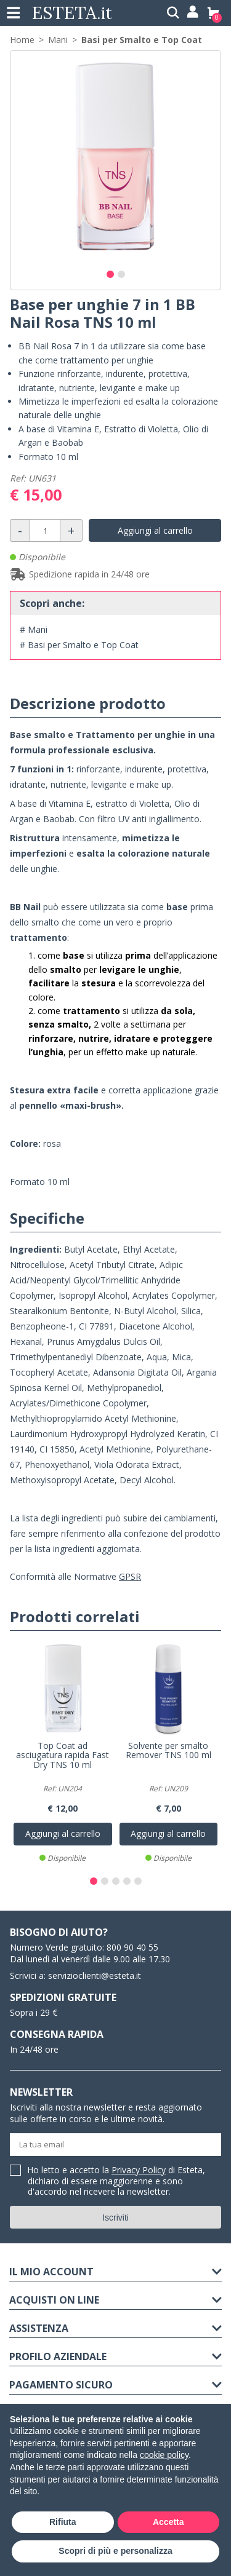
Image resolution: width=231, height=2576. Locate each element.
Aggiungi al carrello (155, 530)
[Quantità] (45, 530)
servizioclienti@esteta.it (94, 1975)
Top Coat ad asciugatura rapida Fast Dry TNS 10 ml (62, 1755)
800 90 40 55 (132, 1947)
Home (22, 40)
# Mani (33, 629)
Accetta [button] (168, 2522)
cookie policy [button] (164, 2455)
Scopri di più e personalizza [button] (115, 2551)
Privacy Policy (138, 2170)
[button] (110, 274)
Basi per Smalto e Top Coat (141, 40)
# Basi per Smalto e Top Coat (79, 645)
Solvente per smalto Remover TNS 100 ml (168, 1751)
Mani (58, 40)
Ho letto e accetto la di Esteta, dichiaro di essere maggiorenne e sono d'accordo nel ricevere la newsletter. (116, 2181)
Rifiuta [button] (62, 2522)
